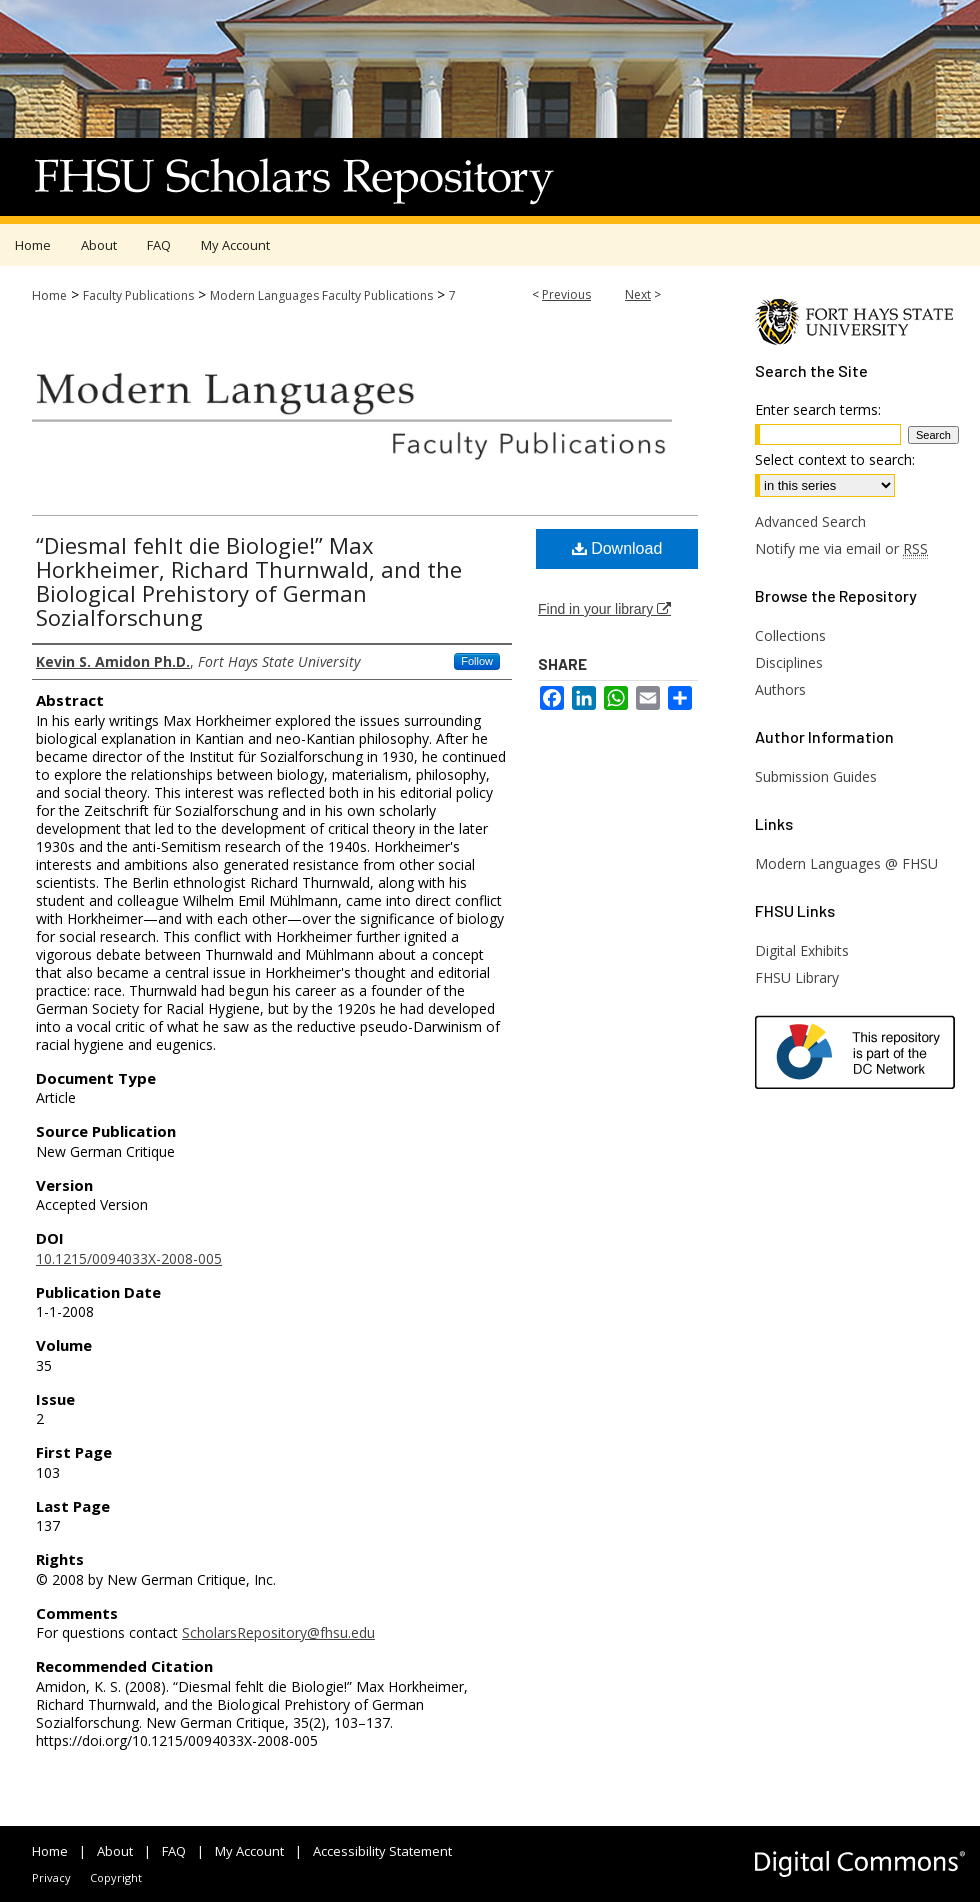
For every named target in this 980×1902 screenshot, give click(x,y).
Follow (477, 661)
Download (617, 548)
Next (638, 294)
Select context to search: (835, 459)
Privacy (51, 1877)
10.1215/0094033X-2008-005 (129, 1258)
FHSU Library (797, 977)
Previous (566, 294)
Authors (780, 689)
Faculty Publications (138, 295)
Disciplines (789, 662)
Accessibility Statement (382, 1851)
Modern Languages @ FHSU (846, 863)
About (115, 1851)
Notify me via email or (841, 548)
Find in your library (604, 609)
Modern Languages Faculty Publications (321, 295)
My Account (249, 1851)
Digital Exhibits (802, 950)
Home (49, 295)
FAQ (174, 1851)
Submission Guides (816, 776)
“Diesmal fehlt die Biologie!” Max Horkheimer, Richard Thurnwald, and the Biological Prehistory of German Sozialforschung (249, 581)
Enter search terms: (818, 409)
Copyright (116, 1877)
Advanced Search (810, 521)
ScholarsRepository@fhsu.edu (278, 1632)
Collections (790, 635)
